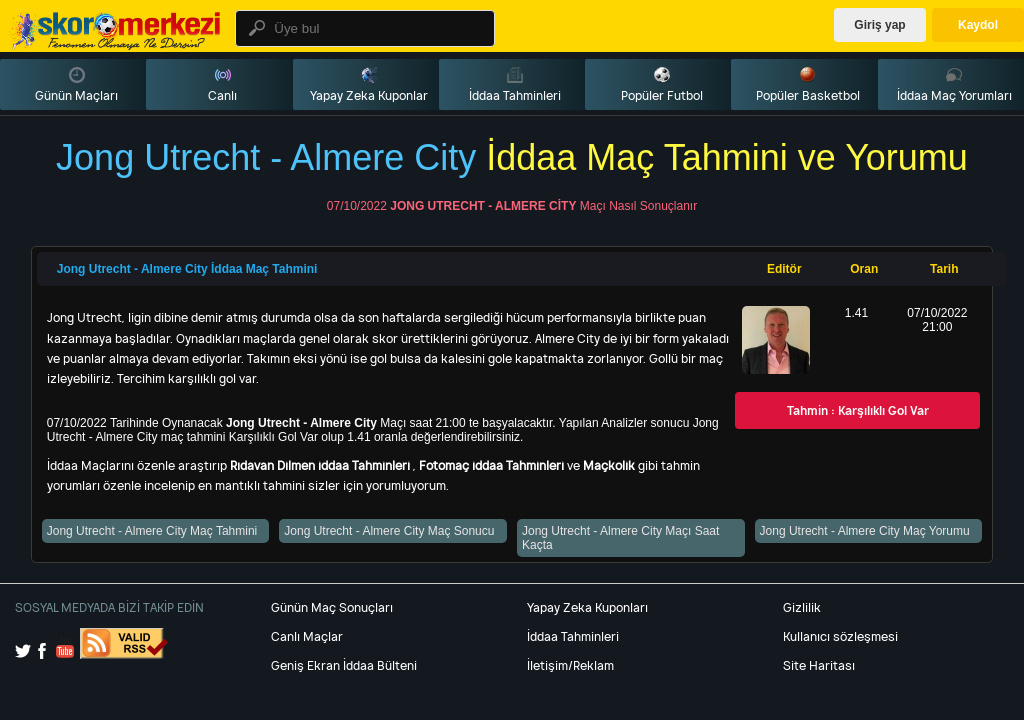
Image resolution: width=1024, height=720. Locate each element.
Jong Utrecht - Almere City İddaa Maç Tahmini (187, 269)
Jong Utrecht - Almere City (483, 206)
